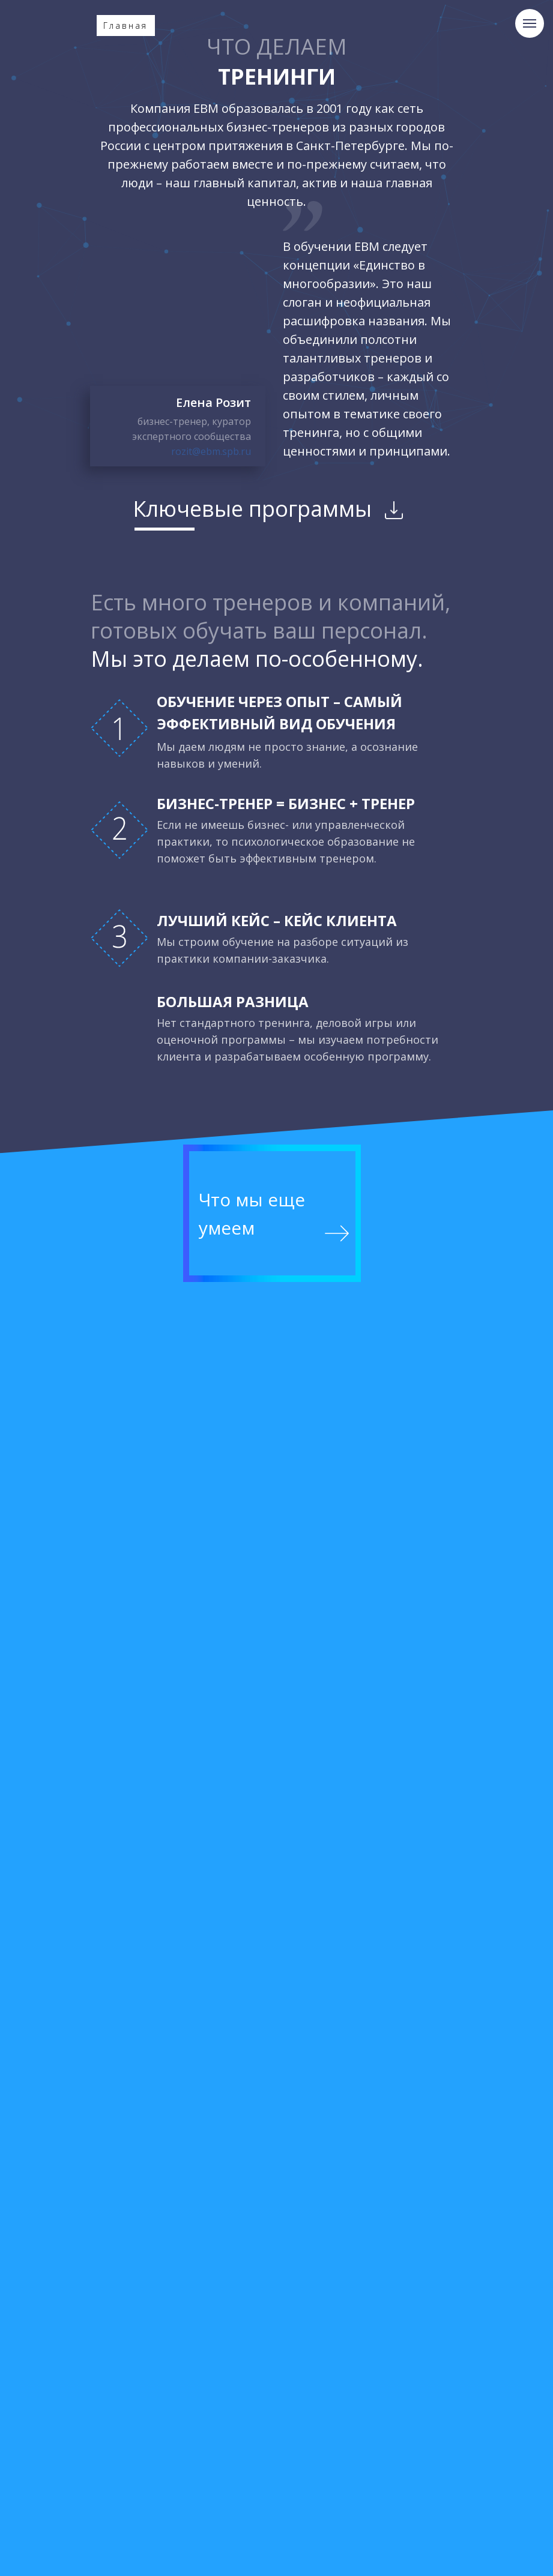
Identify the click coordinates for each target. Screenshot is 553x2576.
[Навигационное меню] (529, 23)
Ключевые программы (252, 508)
